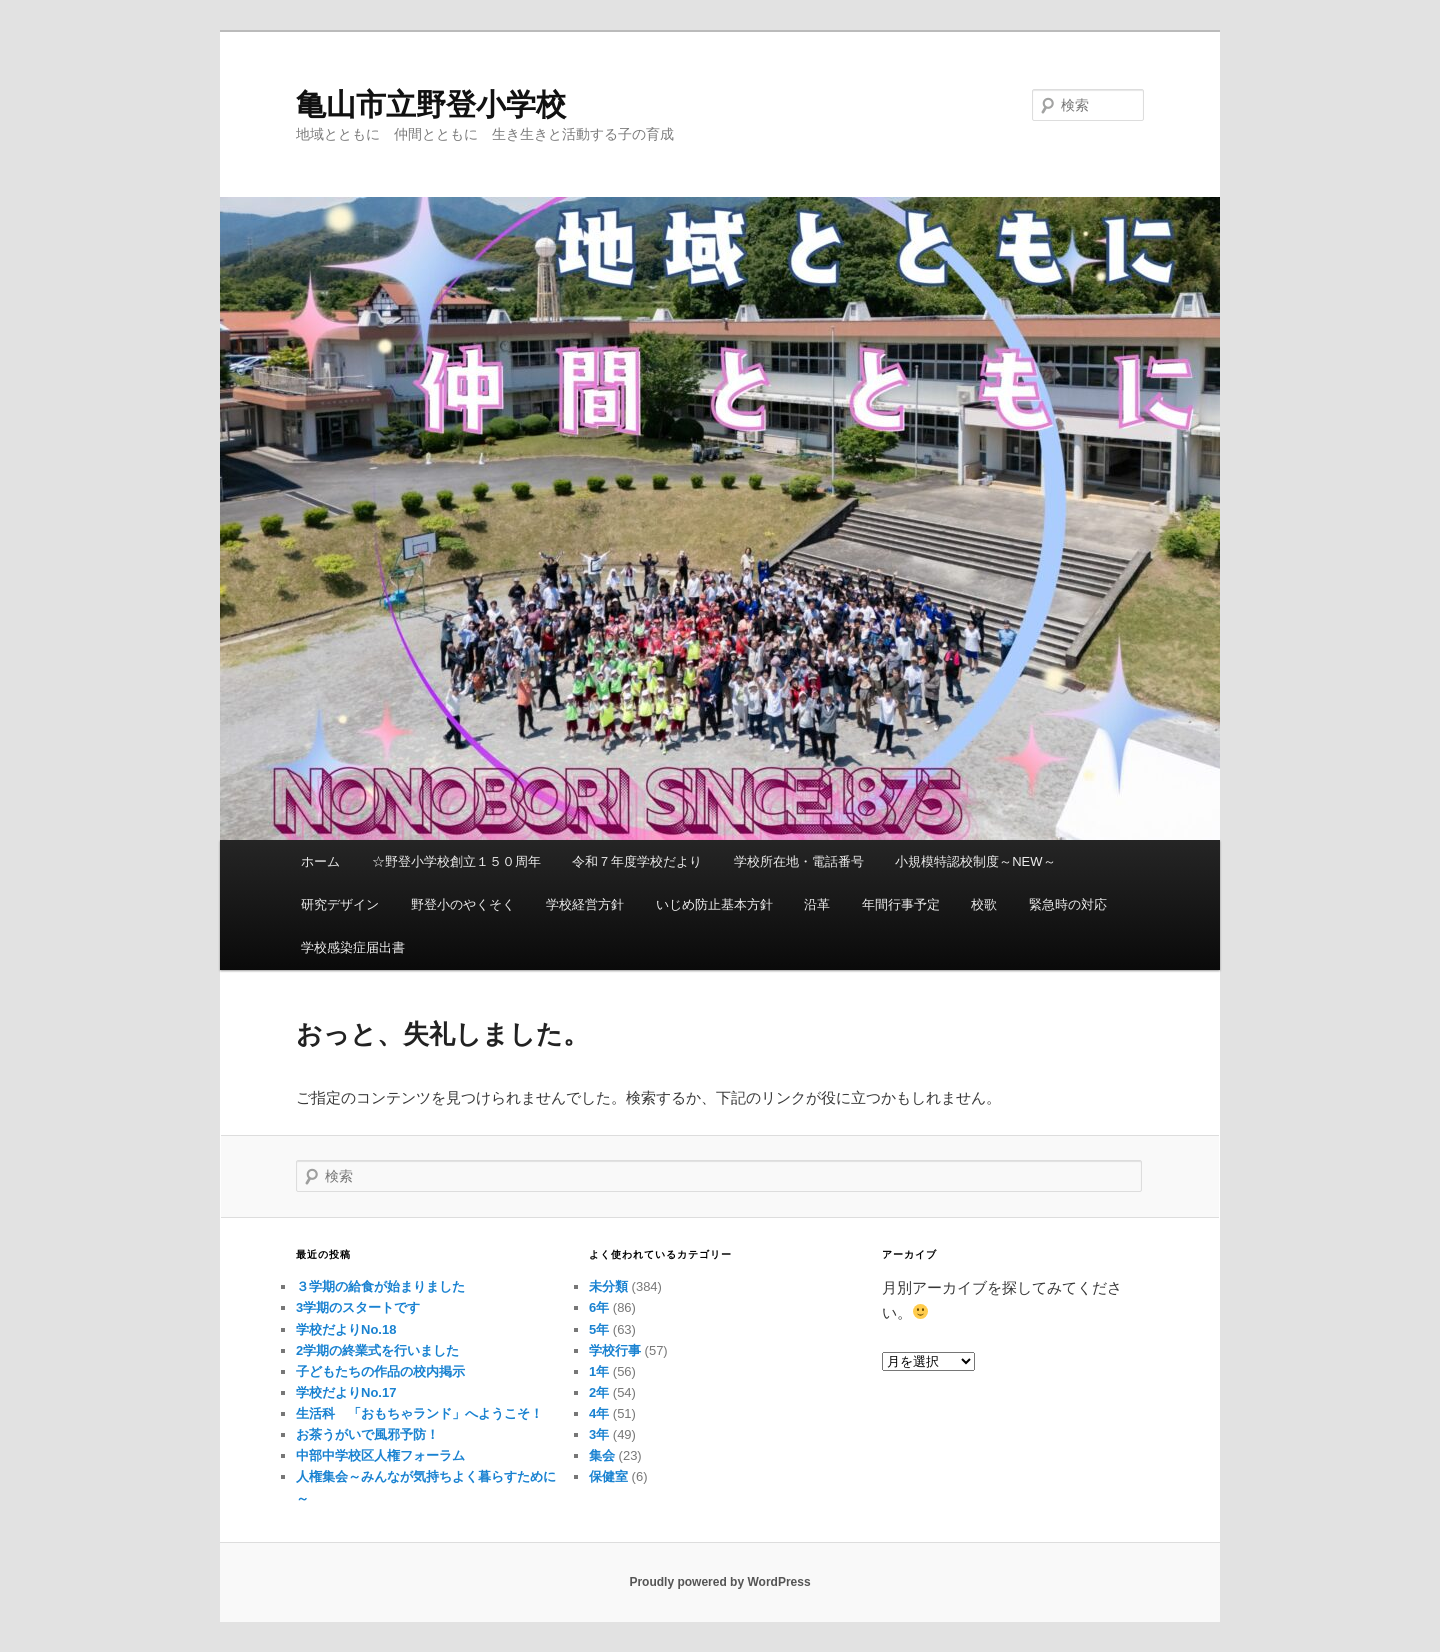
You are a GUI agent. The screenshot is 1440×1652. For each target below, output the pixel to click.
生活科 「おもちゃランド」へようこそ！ (419, 1413)
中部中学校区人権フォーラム (380, 1455)
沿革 (817, 904)
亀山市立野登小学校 (431, 104)
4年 (599, 1413)
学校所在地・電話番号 (799, 861)
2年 (599, 1392)
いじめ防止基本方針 (714, 904)
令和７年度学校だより (637, 861)
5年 (599, 1329)
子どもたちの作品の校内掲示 (380, 1371)
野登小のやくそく (463, 904)
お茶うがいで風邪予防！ (367, 1434)
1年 (599, 1371)
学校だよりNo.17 (346, 1392)
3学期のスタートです (358, 1307)
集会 (602, 1455)
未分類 (608, 1286)
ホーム (320, 861)
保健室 (608, 1476)
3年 (599, 1434)
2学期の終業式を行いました (377, 1350)
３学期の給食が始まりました (380, 1286)
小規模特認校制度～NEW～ (975, 861)
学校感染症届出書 (353, 947)
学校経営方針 (585, 904)
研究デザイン (340, 904)
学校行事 (615, 1350)
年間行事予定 (901, 904)
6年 (599, 1307)
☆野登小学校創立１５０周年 (456, 861)
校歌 (984, 904)
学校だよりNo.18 (346, 1329)
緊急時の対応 (1068, 904)
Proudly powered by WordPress (719, 1582)
